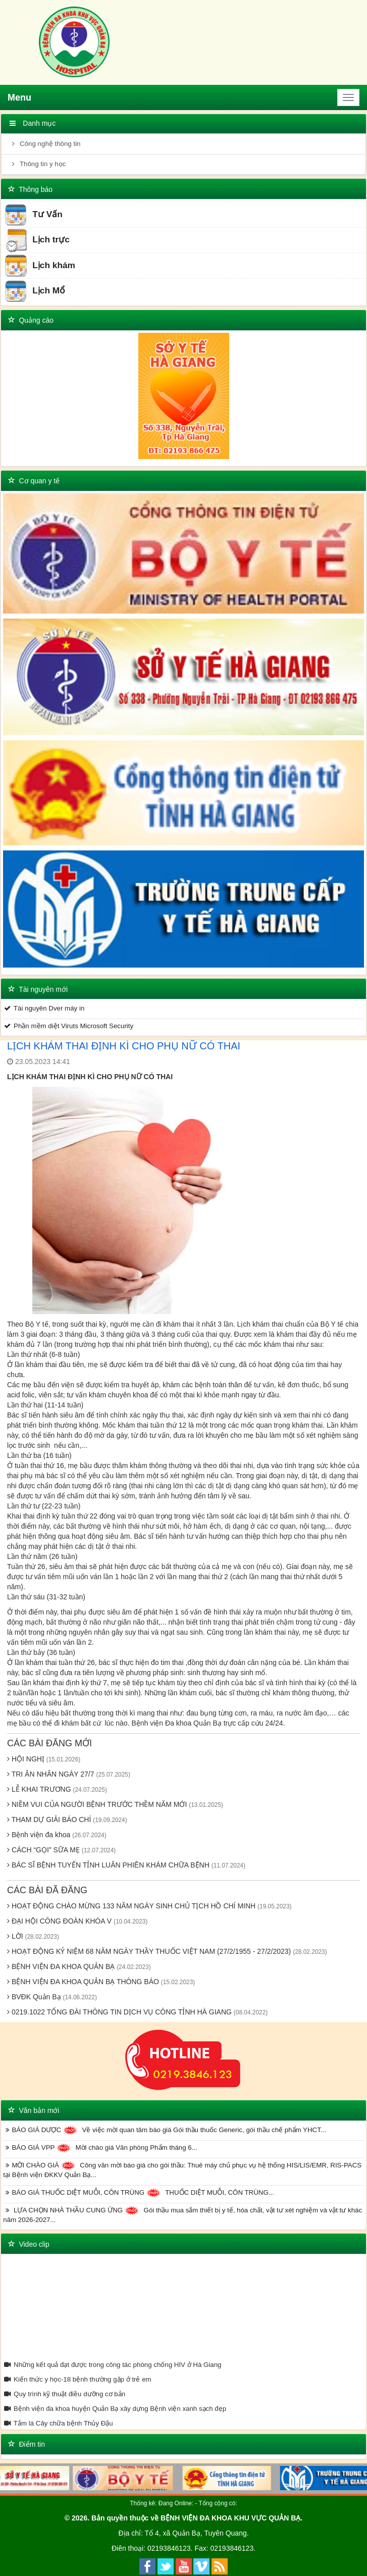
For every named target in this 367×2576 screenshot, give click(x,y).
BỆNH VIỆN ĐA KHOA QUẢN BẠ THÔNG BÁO (101, 1982)
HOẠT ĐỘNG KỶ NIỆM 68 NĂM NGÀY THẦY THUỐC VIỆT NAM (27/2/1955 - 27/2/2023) (167, 1951)
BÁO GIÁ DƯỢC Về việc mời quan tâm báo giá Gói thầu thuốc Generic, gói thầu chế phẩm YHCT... (164, 2130)
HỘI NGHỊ (43, 1759)
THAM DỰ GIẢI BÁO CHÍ (67, 1819)
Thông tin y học (37, 164)
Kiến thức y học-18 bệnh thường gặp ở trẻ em (77, 2379)
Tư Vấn (33, 215)
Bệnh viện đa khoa (57, 1835)
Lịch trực (37, 240)
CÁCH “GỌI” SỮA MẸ (61, 1850)
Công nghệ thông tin (44, 143)
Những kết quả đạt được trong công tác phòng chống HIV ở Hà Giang (112, 2364)
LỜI (33, 1936)
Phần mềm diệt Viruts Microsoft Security (68, 1026)
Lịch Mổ (34, 291)
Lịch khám (39, 266)
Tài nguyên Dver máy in (43, 1008)
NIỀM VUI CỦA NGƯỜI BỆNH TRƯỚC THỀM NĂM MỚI (115, 1804)
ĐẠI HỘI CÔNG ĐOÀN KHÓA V (77, 1921)
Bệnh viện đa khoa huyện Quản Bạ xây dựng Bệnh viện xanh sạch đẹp (114, 2408)
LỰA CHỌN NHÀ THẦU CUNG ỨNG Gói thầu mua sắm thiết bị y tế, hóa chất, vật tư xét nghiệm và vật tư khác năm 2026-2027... (182, 2215)
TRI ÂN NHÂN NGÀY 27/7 (68, 1774)
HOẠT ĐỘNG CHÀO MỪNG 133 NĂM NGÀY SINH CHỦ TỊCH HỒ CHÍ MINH (149, 1906)
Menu (19, 97)
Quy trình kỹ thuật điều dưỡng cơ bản (64, 2394)
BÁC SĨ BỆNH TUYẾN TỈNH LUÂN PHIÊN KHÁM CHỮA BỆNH (126, 1865)
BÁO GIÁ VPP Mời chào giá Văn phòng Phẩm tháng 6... (100, 2148)
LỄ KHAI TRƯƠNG (57, 1789)
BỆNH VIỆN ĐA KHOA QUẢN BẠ (79, 1966)
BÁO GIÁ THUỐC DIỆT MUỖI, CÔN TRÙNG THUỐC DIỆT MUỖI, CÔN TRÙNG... (138, 2193)
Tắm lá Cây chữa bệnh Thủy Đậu (58, 2423)
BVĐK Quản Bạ (52, 1997)
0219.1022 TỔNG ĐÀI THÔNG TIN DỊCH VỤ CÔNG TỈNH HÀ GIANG (137, 2012)
